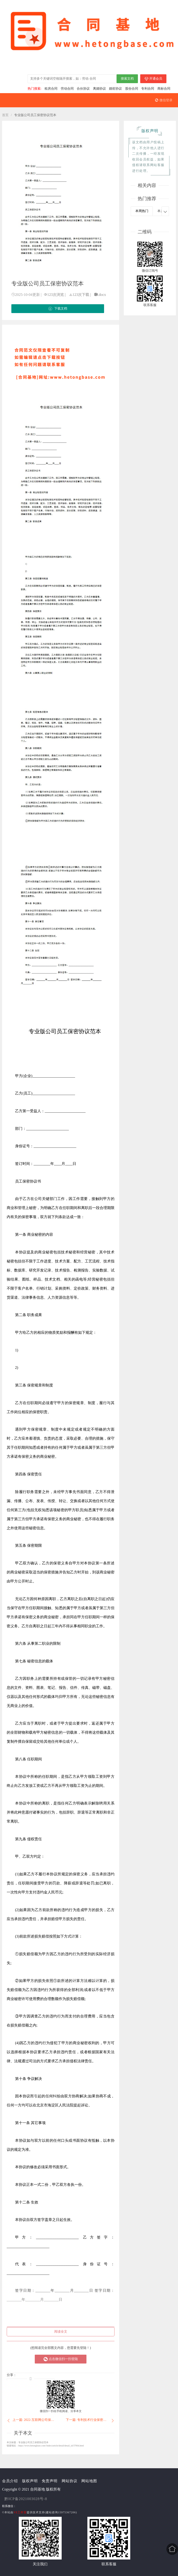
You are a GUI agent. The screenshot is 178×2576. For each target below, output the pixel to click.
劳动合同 (67, 88)
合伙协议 (83, 88)
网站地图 (89, 2481)
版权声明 (30, 2481)
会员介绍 (10, 2481)
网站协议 (69, 2481)
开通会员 (153, 79)
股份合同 (131, 88)
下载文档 (57, 309)
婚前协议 (115, 88)
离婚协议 (99, 88)
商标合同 (163, 88)
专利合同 (147, 88)
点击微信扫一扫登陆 (61, 2359)
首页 (5, 115)
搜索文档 (127, 78)
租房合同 (50, 88)
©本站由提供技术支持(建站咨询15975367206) (39, 2512)
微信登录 (163, 100)
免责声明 (49, 2481)
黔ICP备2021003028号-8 (25, 2499)
